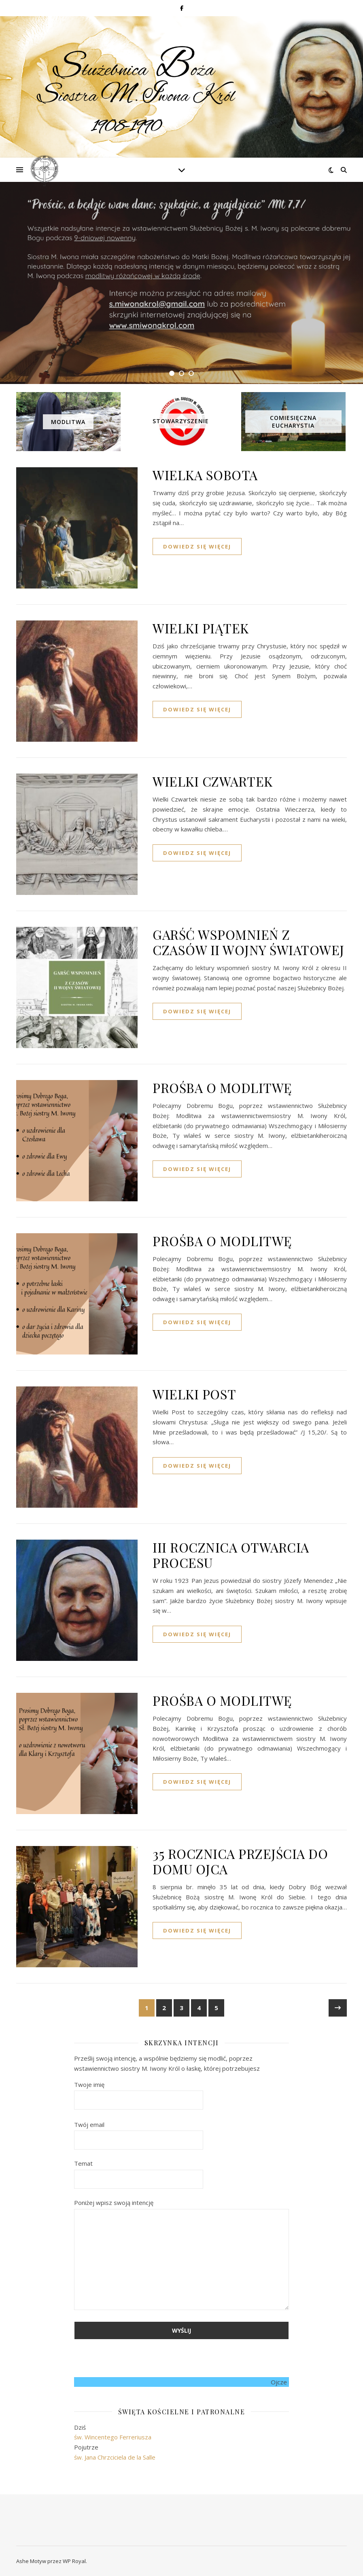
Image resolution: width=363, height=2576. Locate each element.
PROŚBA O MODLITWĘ (222, 1087)
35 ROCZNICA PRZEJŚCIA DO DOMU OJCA (240, 1861)
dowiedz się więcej (197, 546)
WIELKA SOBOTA (205, 474)
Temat (138, 2171)
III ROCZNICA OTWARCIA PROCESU (231, 1554)
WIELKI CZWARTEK (213, 781)
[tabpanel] (181, 283)
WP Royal (74, 2561)
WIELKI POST (194, 1394)
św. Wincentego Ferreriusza (112, 2437)
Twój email (138, 2132)
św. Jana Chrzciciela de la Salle (114, 2457)
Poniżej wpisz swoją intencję (181, 2255)
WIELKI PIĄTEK (201, 628)
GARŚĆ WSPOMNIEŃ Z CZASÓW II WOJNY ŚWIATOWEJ (248, 942)
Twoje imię (138, 2092)
